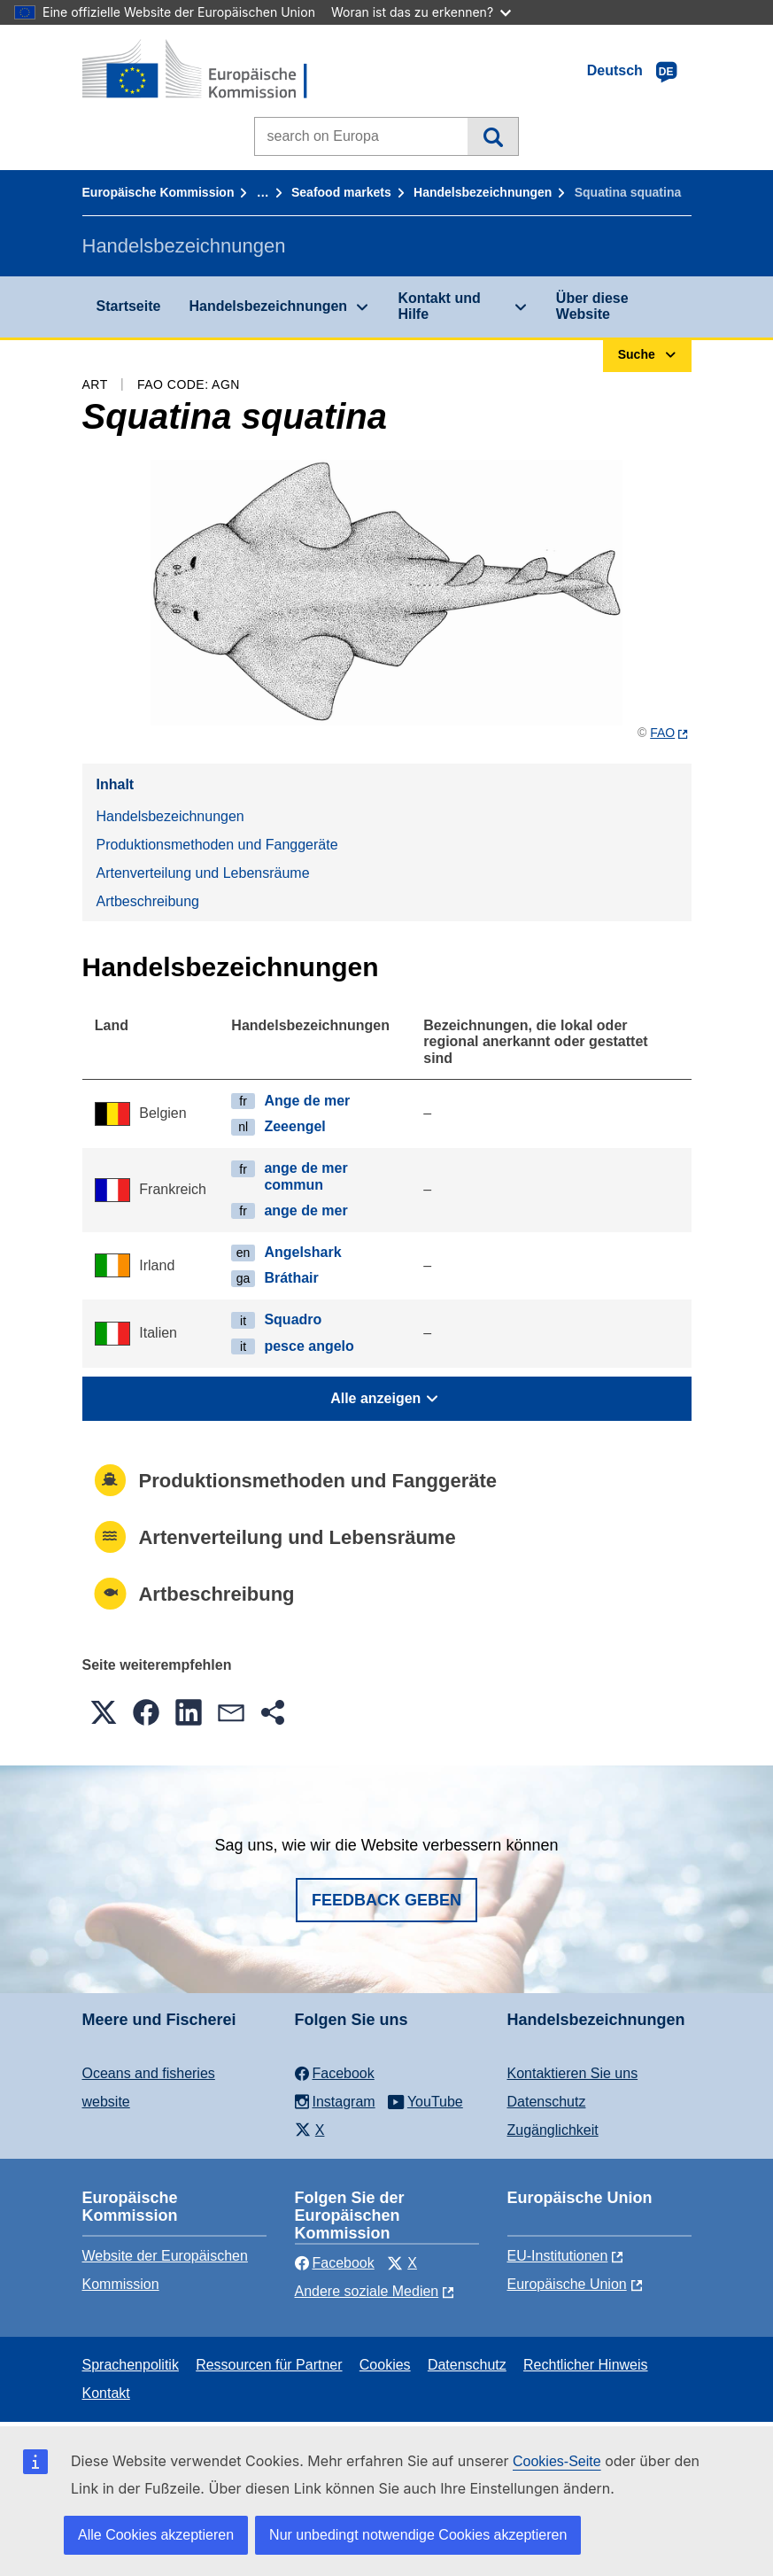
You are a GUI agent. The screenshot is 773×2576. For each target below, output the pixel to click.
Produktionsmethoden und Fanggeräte (217, 844)
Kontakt (106, 2393)
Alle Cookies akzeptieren (156, 2534)
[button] (103, 1712)
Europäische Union (567, 2284)
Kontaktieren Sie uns (572, 2073)
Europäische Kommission (158, 192)
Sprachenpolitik (130, 2364)
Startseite (129, 306)
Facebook (335, 2262)
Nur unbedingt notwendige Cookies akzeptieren (418, 2534)
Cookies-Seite (557, 2461)
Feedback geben (386, 1900)
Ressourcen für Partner (269, 2364)
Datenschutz (546, 2101)
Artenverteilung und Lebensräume (203, 873)
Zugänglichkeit (553, 2130)
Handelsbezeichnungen (483, 192)
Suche (493, 136)
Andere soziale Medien (367, 2291)
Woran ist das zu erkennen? (421, 11)
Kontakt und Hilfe (439, 306)
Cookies (385, 2364)
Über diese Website (592, 306)
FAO (662, 732)
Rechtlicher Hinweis (585, 2364)
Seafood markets (341, 192)
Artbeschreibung (148, 901)
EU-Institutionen (557, 2255)
